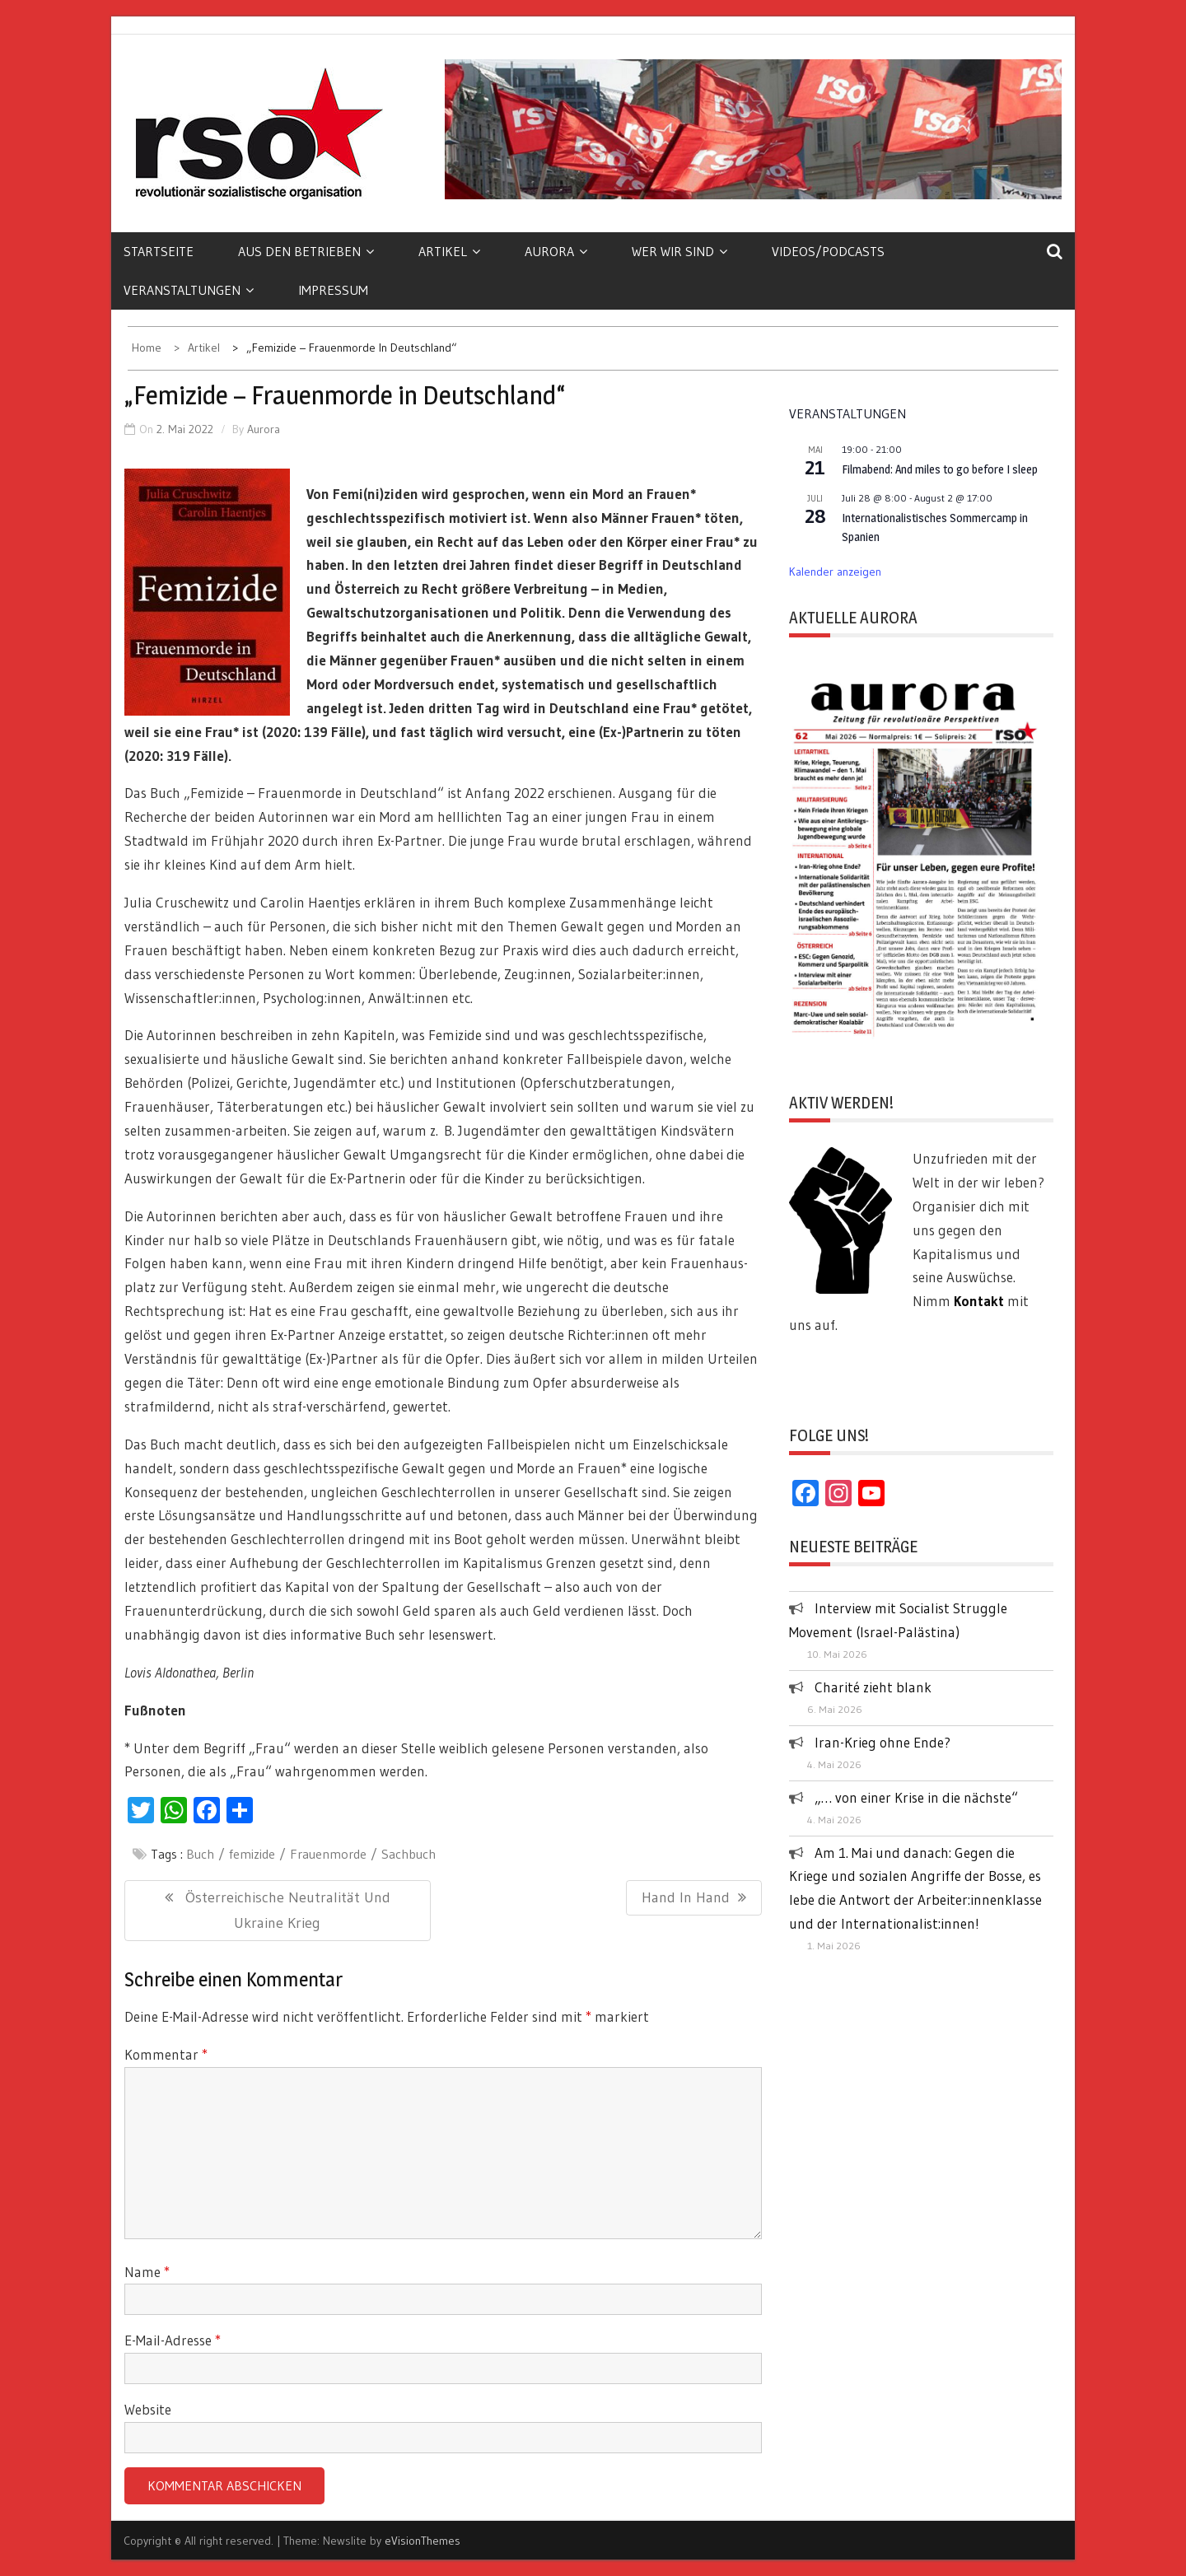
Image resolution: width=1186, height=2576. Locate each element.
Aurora (556, 251)
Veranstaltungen (189, 290)
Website (147, 2409)
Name (147, 2271)
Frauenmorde (328, 1854)
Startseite (159, 251)
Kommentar (166, 2054)
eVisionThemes (422, 2540)
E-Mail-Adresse (172, 2340)
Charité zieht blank (873, 1687)
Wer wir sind (679, 251)
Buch (200, 1854)
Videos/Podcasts (828, 251)
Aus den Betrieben (306, 251)
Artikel (449, 251)
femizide (252, 1854)
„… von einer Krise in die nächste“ (916, 1797)
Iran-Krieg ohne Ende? (882, 1742)
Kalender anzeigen (835, 571)
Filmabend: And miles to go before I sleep (940, 469)
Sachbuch (408, 1854)
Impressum (333, 290)
